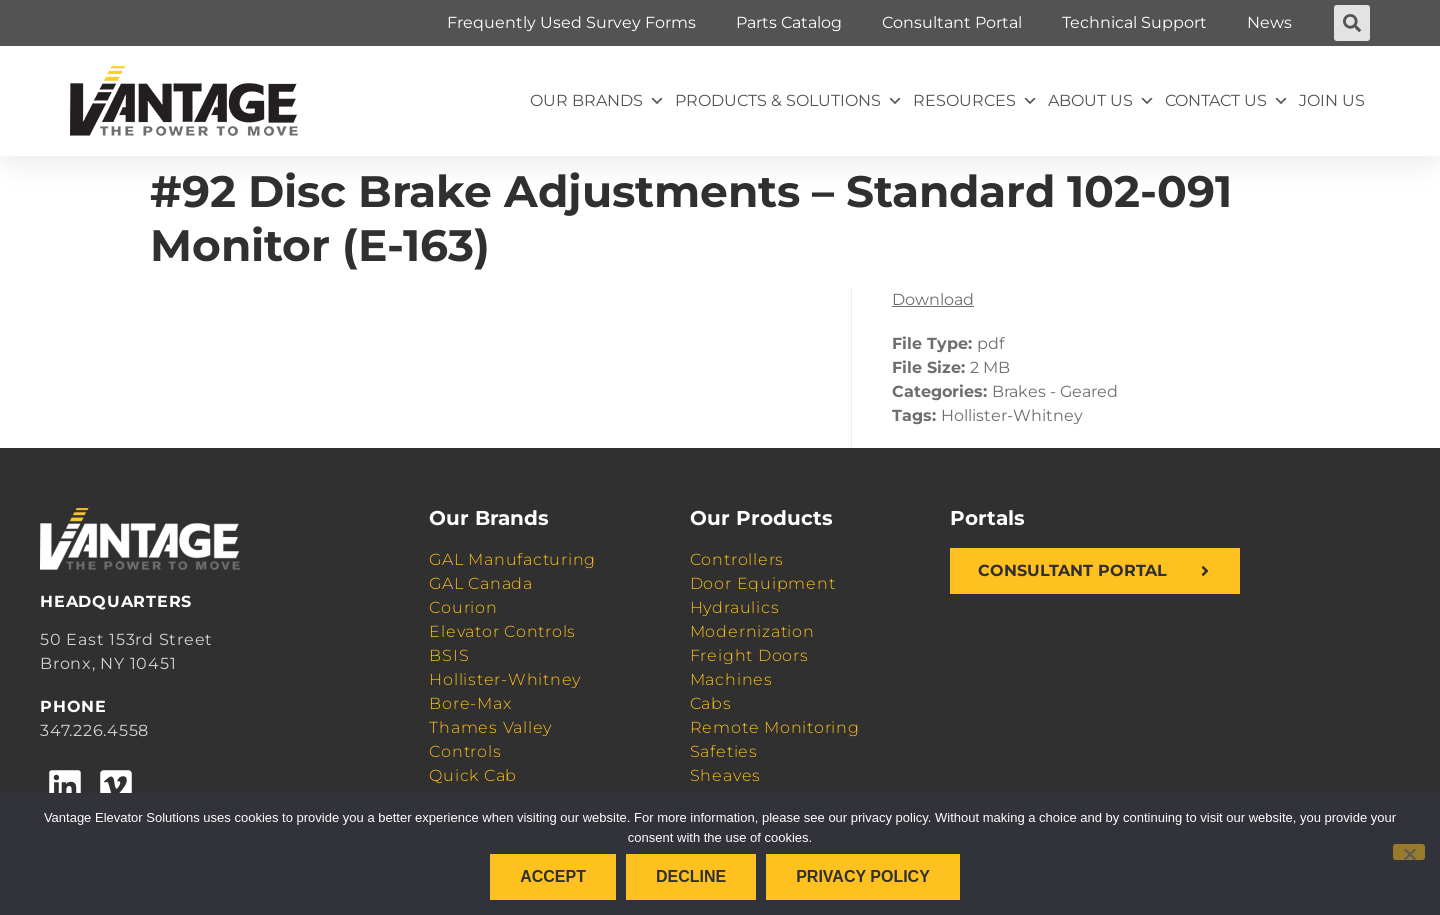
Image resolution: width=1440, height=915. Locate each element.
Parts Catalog (789, 22)
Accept (553, 876)
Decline (691, 876)
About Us (1101, 101)
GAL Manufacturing (512, 559)
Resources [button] (975, 101)
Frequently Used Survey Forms (571, 22)
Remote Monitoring (775, 727)
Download (933, 299)
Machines (731, 679)
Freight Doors (749, 655)
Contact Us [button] (1227, 101)
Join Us (1332, 100)
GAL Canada (481, 583)
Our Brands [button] (597, 101)
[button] (1352, 23)
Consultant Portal (952, 22)
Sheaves (725, 775)
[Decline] (1409, 852)
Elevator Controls (502, 631)
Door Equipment (763, 583)
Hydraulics (735, 607)
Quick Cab (473, 775)
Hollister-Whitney (505, 679)
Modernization (752, 631)
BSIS (449, 655)
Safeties (724, 751)
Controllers (737, 559)
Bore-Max (470, 703)
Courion (463, 607)
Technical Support (1134, 22)
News (1269, 22)
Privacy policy (863, 876)
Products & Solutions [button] (789, 101)
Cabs (711, 703)
